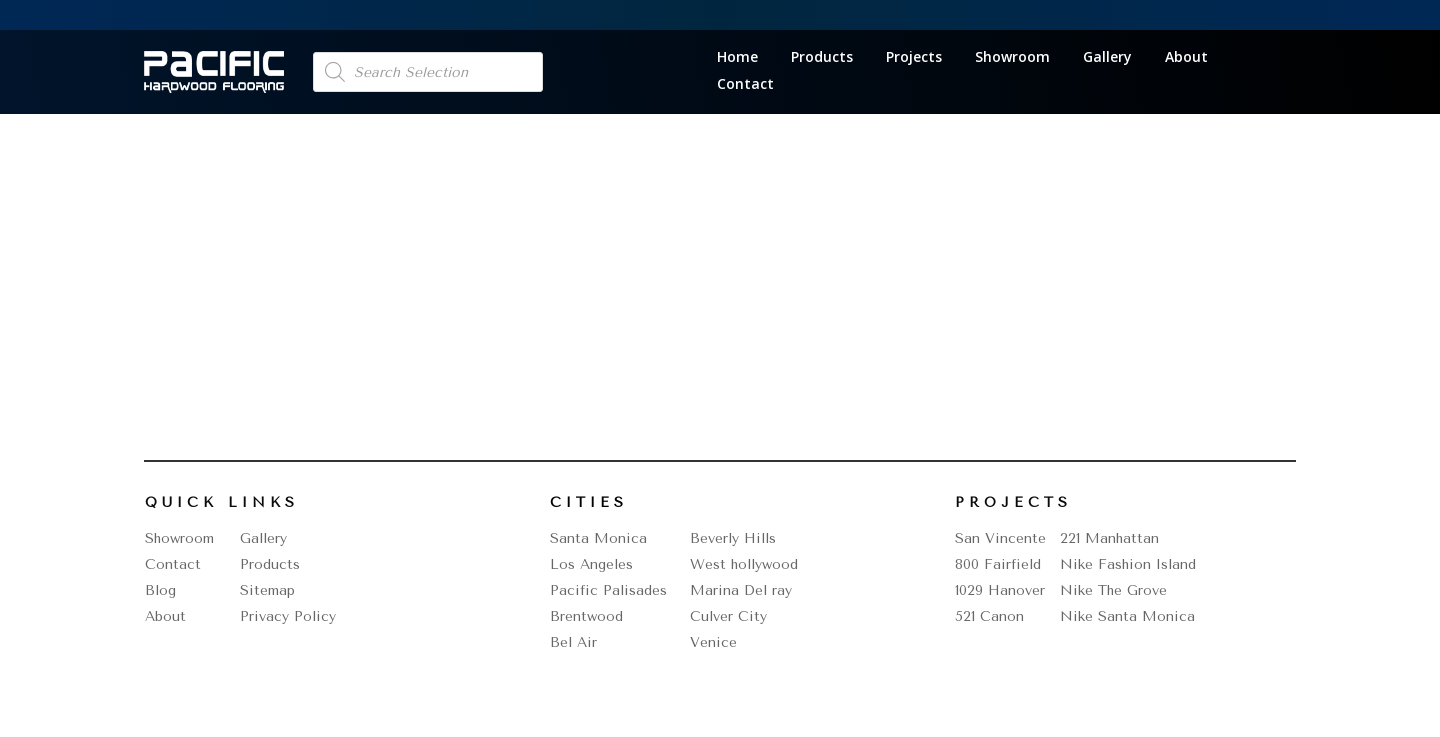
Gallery (1107, 58)
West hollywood (744, 564)
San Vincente (1000, 538)
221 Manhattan (1109, 538)
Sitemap (267, 590)
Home (737, 58)
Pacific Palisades (608, 590)
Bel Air (573, 642)
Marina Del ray (741, 590)
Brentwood (586, 616)
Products (822, 58)
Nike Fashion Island (1128, 564)
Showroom (1012, 58)
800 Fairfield (998, 564)
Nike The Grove (1113, 590)
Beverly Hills (733, 538)
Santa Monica (598, 538)
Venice (713, 642)
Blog (160, 590)
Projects (914, 58)
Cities (589, 502)
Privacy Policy (288, 616)
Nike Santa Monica (1127, 616)
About (1186, 58)
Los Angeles (591, 564)
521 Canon (989, 616)
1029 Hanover (1000, 590)
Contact (745, 85)
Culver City (728, 616)
